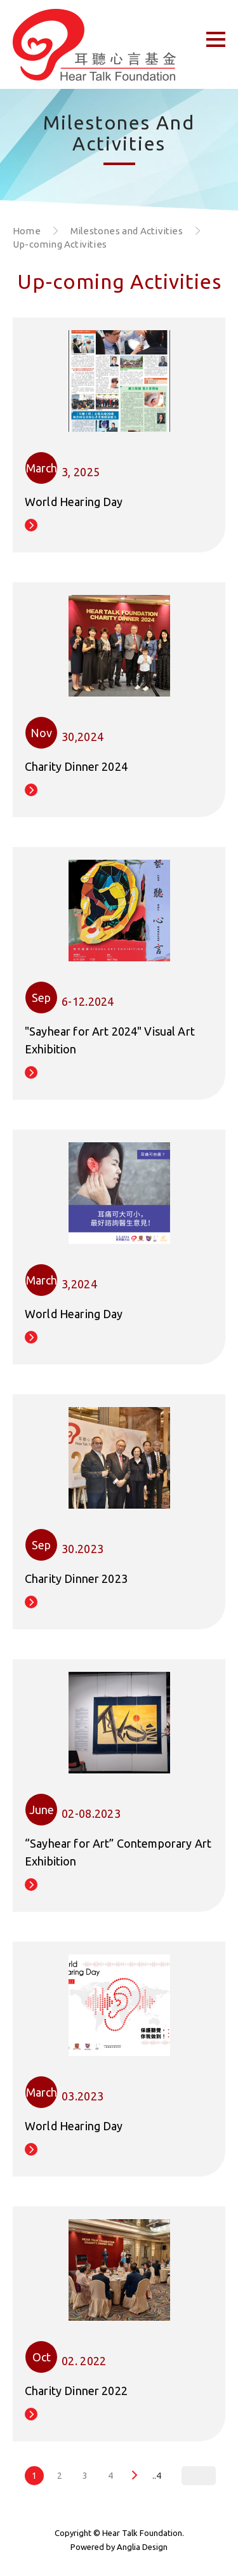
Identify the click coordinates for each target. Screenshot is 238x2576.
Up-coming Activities (60, 244)
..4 (156, 2476)
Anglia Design (142, 2546)
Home (27, 230)
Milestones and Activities (126, 230)
